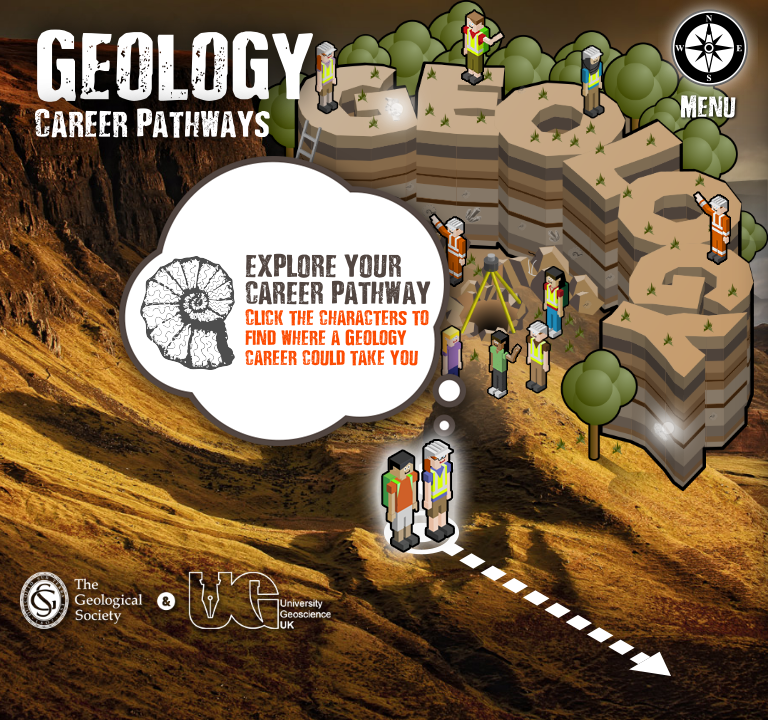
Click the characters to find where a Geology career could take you (337, 340)
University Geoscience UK (257, 612)
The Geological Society (99, 612)
